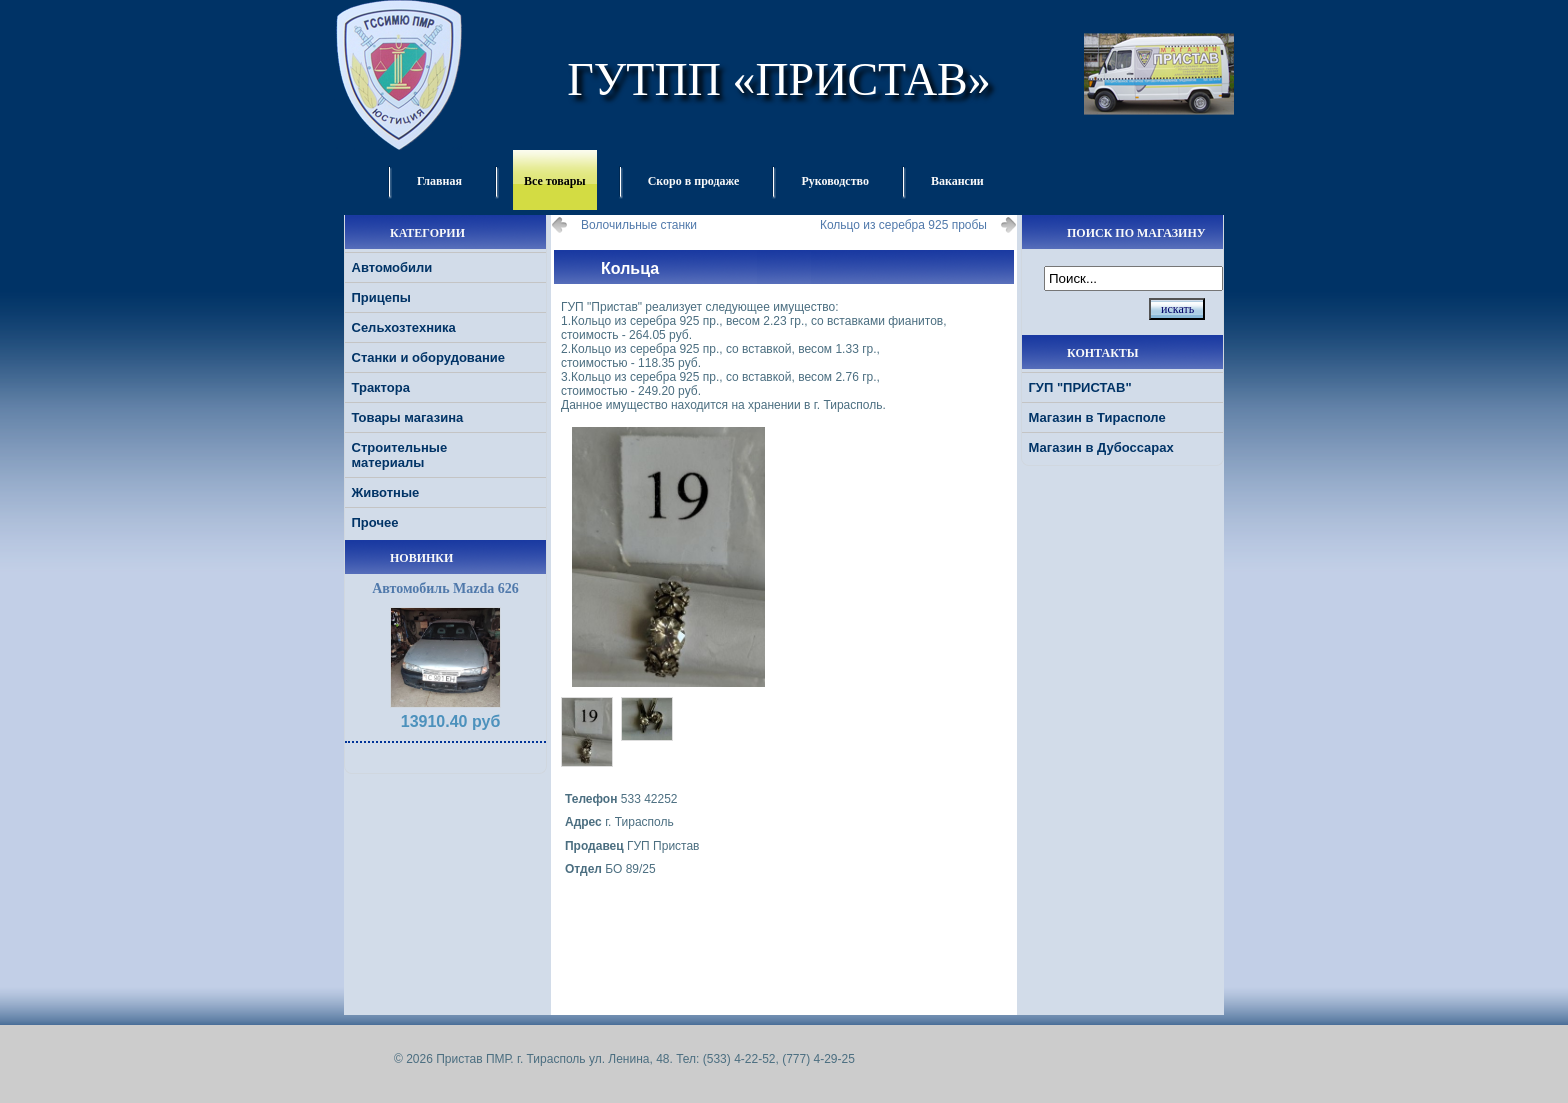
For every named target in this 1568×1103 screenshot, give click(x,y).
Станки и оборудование (428, 357)
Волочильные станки (639, 225)
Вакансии (957, 181)
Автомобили (392, 267)
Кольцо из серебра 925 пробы (903, 225)
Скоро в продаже (694, 181)
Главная (439, 181)
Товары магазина (408, 417)
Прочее (375, 522)
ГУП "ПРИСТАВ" (1080, 387)
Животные (386, 492)
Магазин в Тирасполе (1097, 417)
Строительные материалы (400, 455)
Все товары (555, 181)
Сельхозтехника (404, 327)
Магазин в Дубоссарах (1101, 447)
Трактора (381, 387)
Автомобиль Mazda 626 (445, 588)
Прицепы (381, 297)
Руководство (835, 181)
